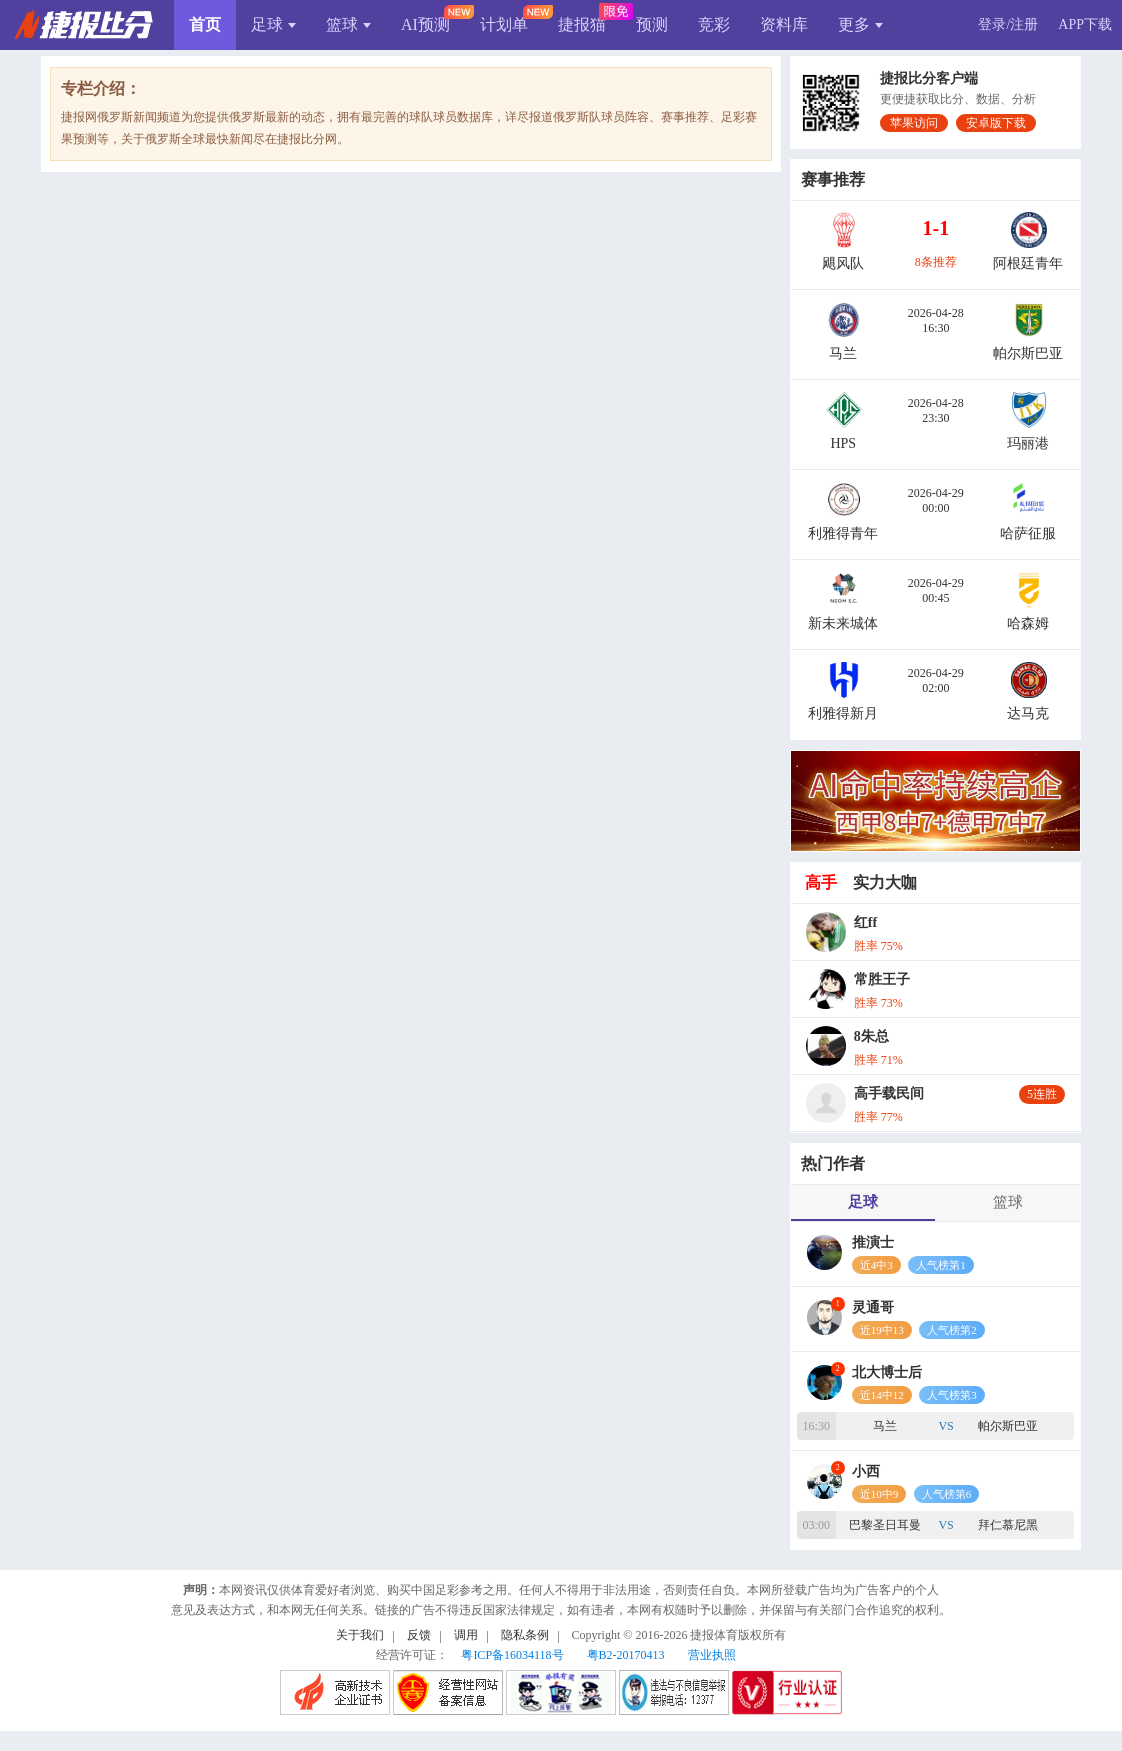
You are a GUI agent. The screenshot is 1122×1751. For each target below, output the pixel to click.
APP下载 (1085, 24)
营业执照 (712, 1655)
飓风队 (843, 263)
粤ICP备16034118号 (512, 1655)
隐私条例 (525, 1635)
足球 (273, 24)
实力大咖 (885, 882)
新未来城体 (843, 623)
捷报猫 (582, 24)
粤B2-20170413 (626, 1655)
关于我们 (360, 1635)
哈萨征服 (1028, 533)
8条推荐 (936, 262)
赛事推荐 (833, 179)
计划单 (504, 24)
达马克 (1028, 713)
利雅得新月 (843, 713)
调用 (466, 1635)
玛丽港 (1028, 443)
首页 (205, 24)
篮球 (348, 24)
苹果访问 (914, 123)
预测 (652, 24)
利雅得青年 (843, 533)
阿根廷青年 (1028, 263)
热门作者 (833, 1163)
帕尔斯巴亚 (1028, 353)
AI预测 (425, 24)
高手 (821, 882)
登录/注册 (1008, 24)
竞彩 (714, 24)
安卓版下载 (996, 123)
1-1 (935, 228)
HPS (843, 443)
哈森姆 (1028, 623)
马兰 (843, 353)
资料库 (784, 24)
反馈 (419, 1635)
